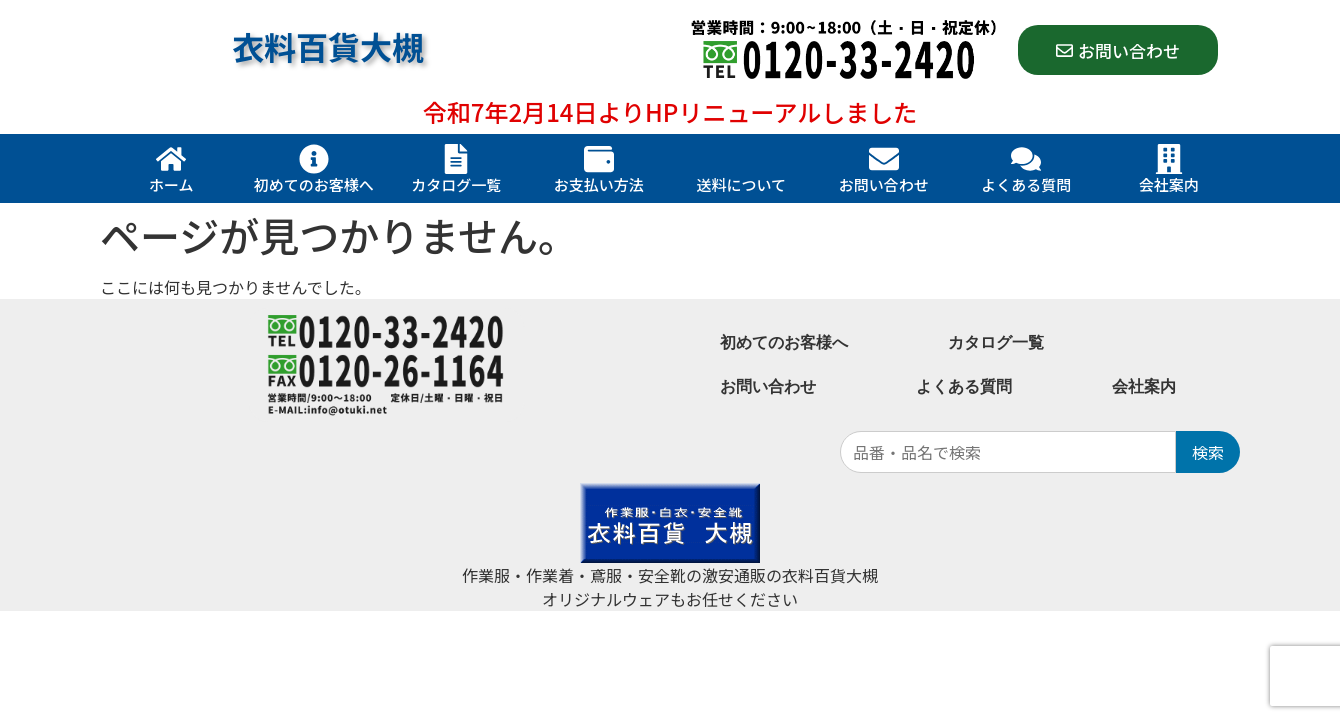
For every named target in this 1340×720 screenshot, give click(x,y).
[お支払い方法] (599, 159)
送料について (741, 184)
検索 (1208, 452)
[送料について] (741, 159)
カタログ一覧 (456, 184)
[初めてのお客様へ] (314, 159)
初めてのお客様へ (314, 184)
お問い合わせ (884, 184)
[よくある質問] (1026, 159)
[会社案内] (1169, 159)
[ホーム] (171, 159)
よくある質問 (1026, 184)
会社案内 (1169, 184)
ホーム (171, 184)
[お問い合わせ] (884, 159)
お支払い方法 (599, 184)
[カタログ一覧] (456, 159)
